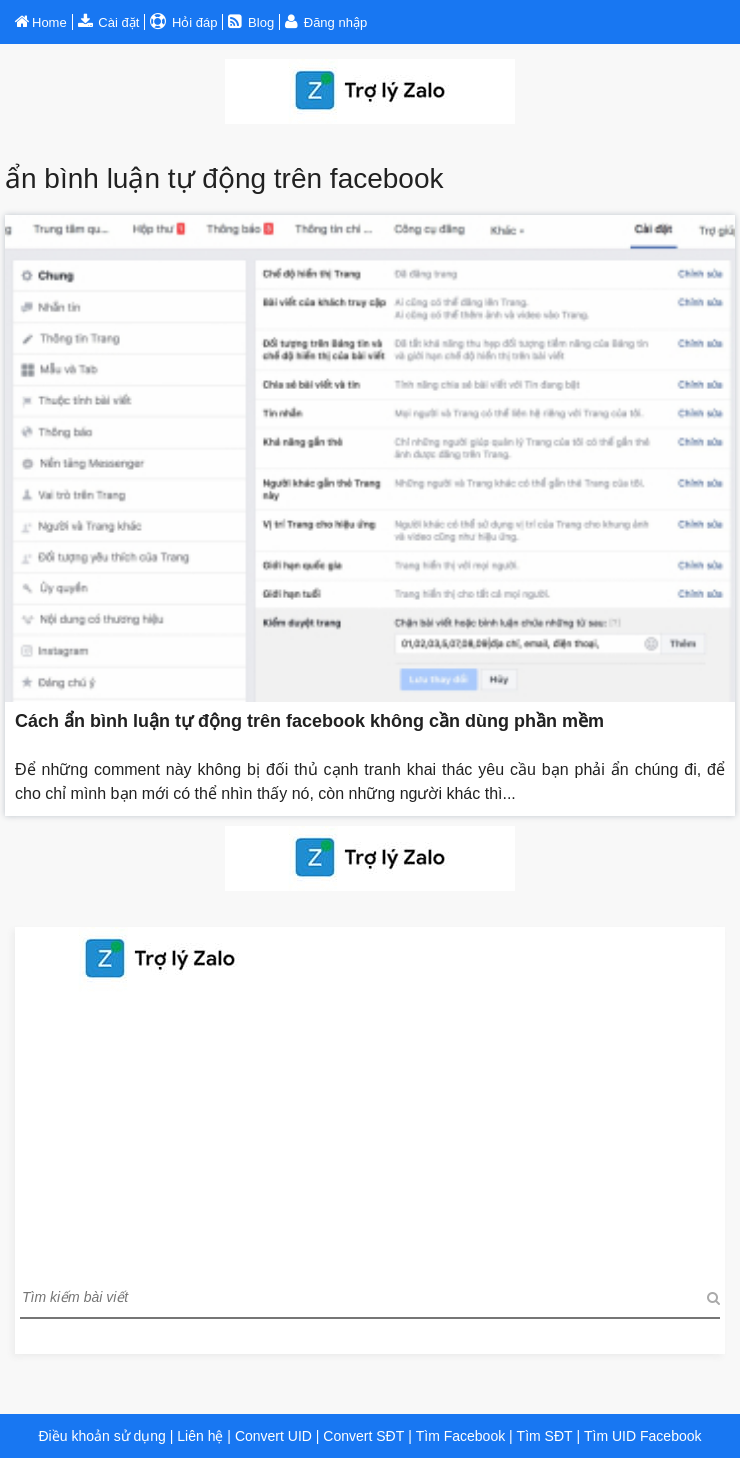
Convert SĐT (361, 1436)
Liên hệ (200, 1436)
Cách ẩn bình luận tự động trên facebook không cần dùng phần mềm (309, 721)
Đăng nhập (335, 22)
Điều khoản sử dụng (101, 1436)
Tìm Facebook (460, 1436)
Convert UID (271, 1436)
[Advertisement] (370, 1132)
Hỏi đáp (192, 22)
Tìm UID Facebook (642, 1436)
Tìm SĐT (545, 1436)
